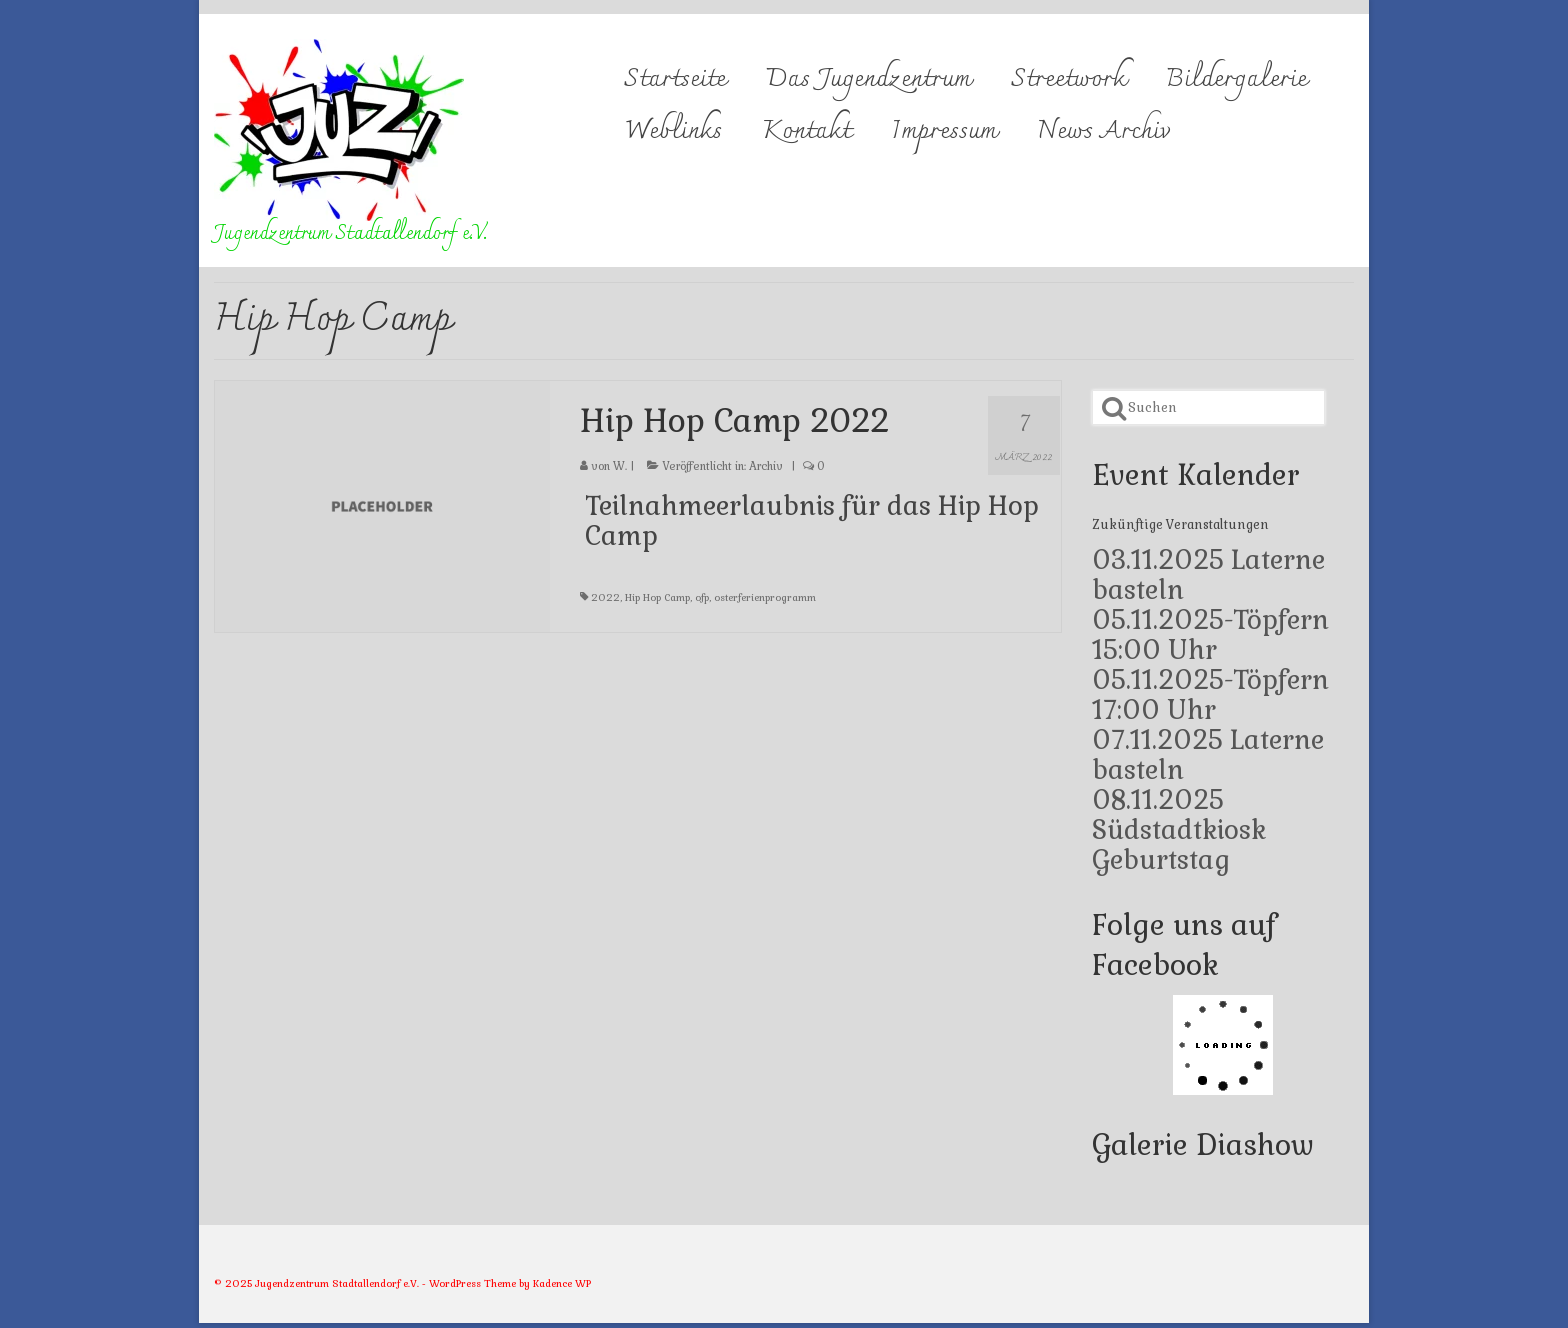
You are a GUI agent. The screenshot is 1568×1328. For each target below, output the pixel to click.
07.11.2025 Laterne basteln (1208, 755)
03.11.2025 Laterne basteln (1208, 575)
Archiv (766, 466)
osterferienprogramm (765, 597)
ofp (702, 597)
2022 (605, 597)
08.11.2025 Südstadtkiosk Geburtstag (1179, 830)
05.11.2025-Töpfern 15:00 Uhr (1210, 635)
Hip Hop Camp (657, 597)
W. (620, 466)
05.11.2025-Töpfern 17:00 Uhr (1210, 695)
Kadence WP (562, 1283)
